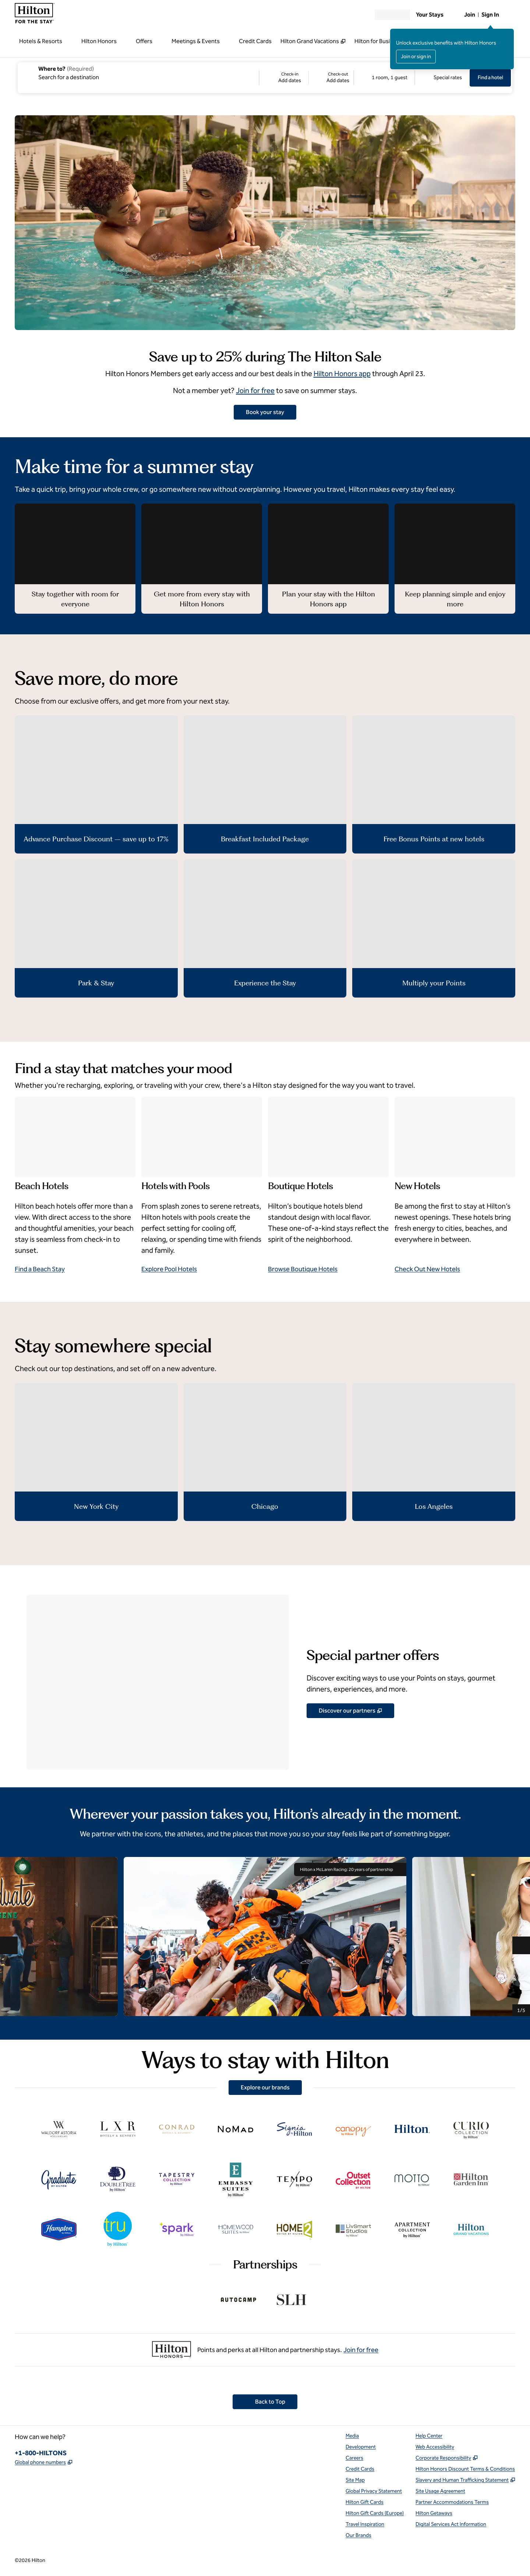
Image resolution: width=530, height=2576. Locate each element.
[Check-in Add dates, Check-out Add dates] (306, 77)
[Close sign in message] (509, 34)
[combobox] (138, 72)
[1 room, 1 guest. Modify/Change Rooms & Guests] (384, 77)
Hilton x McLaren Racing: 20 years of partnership (350, 1869)
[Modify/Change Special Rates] (442, 77)
